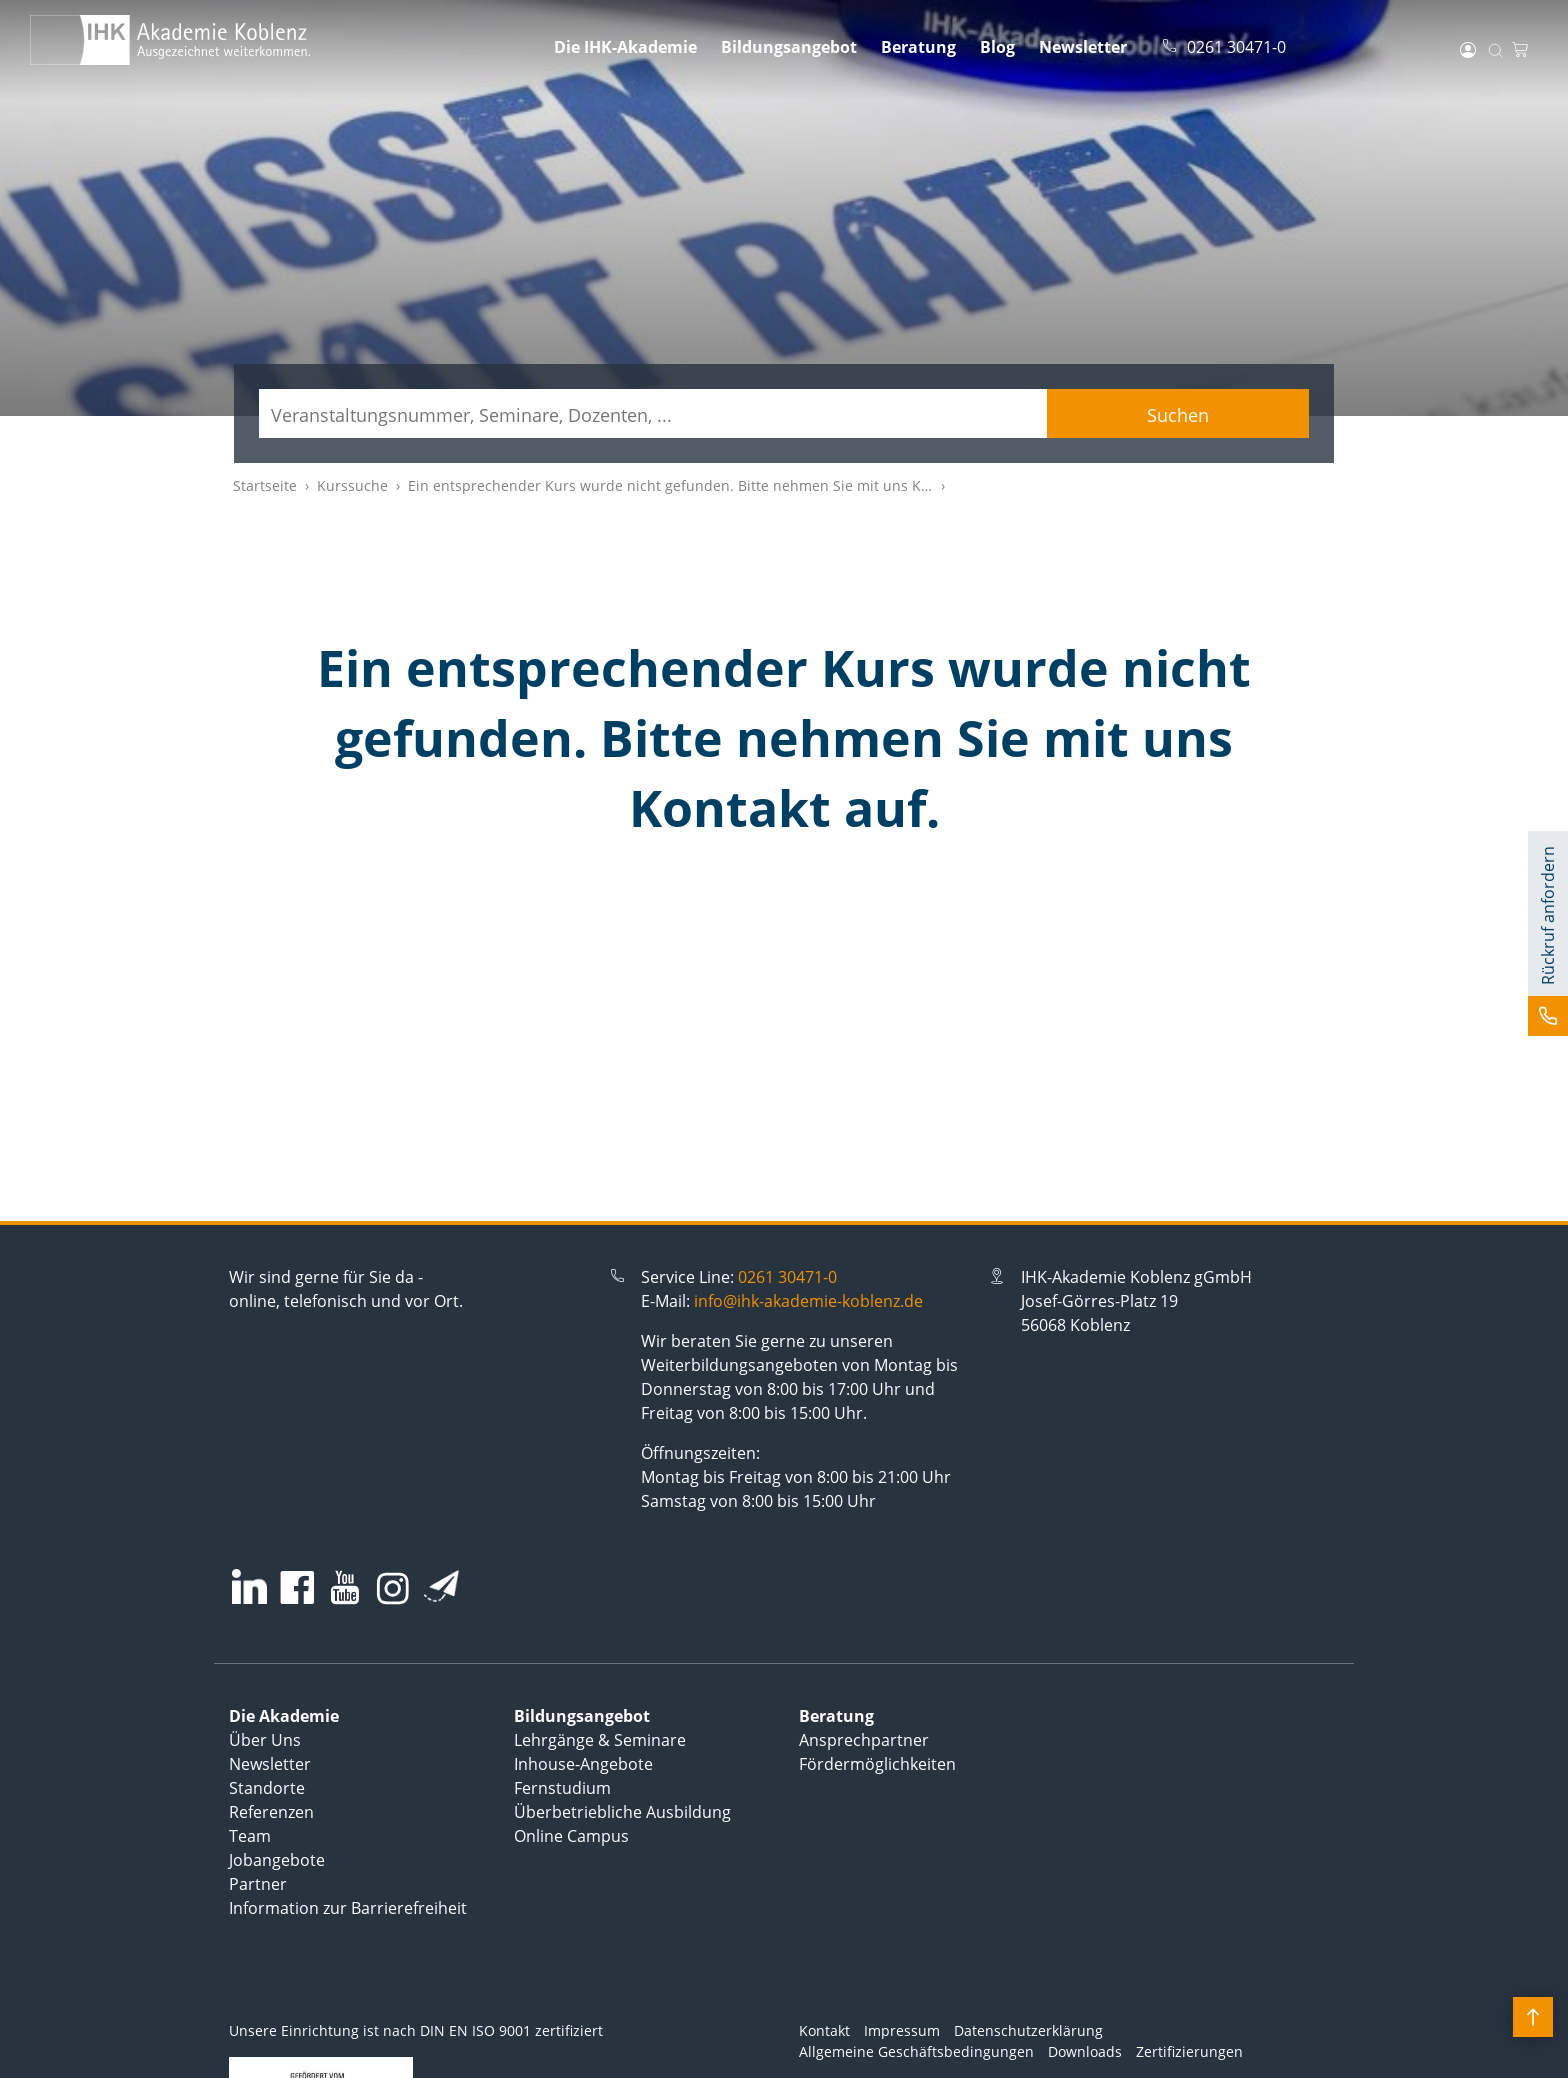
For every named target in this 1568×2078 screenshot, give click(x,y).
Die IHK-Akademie (625, 47)
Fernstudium (562, 1788)
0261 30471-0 (787, 1277)
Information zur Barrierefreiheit (348, 1908)
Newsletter (1083, 47)
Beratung (918, 47)
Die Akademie (284, 1716)
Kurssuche (352, 485)
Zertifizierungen (1189, 2051)
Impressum (902, 2030)
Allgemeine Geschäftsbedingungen (916, 2051)
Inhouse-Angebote (583, 1764)
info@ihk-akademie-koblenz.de (808, 1301)
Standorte (267, 1788)
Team (250, 1836)
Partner (258, 1884)
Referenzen (271, 1812)
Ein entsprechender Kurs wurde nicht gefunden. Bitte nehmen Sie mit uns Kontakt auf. (700, 485)
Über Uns (265, 1740)
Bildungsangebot (789, 47)
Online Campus (571, 1836)
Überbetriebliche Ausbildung (622, 1812)
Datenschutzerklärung (1028, 2030)
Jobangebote (277, 1860)
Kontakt (824, 2030)
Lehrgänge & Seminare (600, 1740)
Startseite (265, 485)
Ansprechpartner (864, 1740)
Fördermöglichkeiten (877, 1764)
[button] (1548, 933)
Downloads (1085, 2051)
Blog (997, 47)
